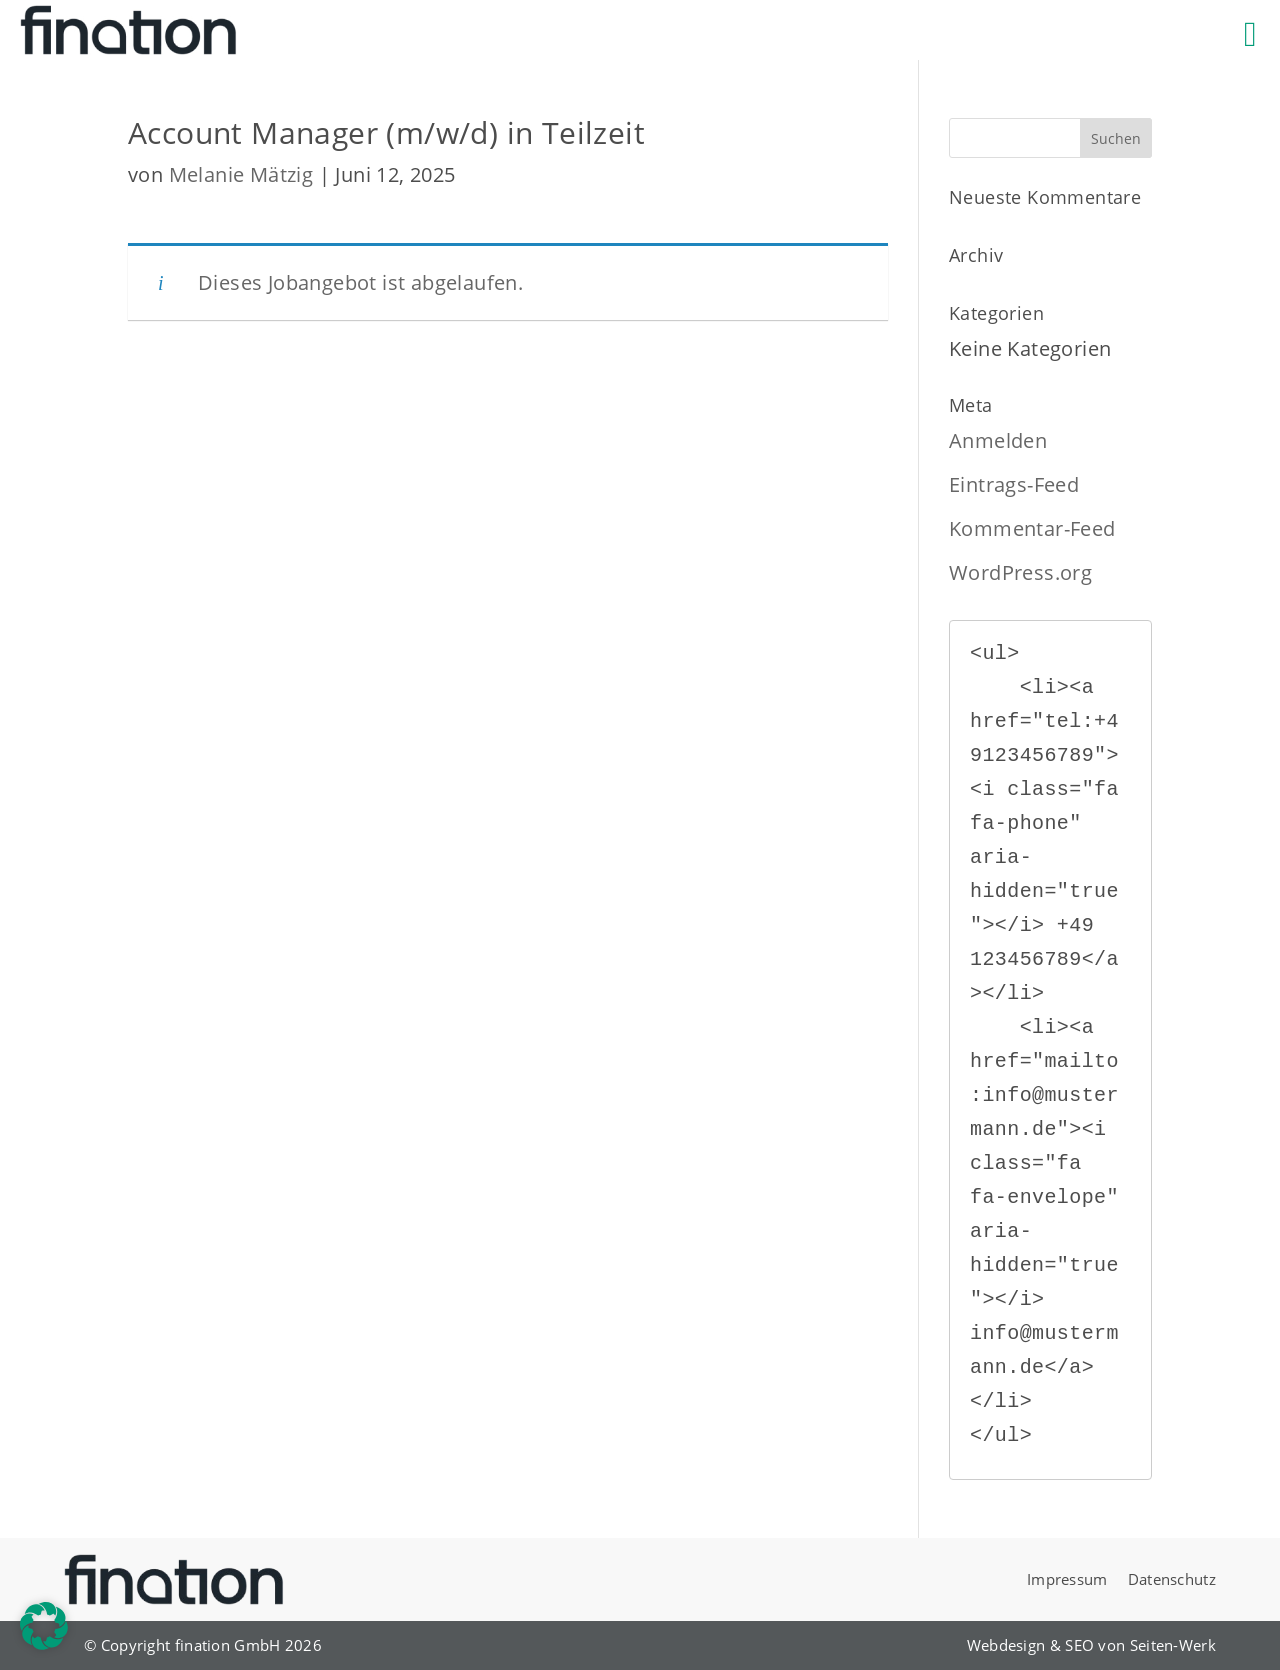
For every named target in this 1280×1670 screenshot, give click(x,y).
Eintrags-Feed (1014, 484)
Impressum (1067, 1579)
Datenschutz (1172, 1579)
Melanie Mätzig (241, 174)
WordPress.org (1020, 572)
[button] (44, 1626)
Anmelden (998, 440)
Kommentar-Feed (1032, 528)
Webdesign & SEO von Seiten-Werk (1091, 1645)
